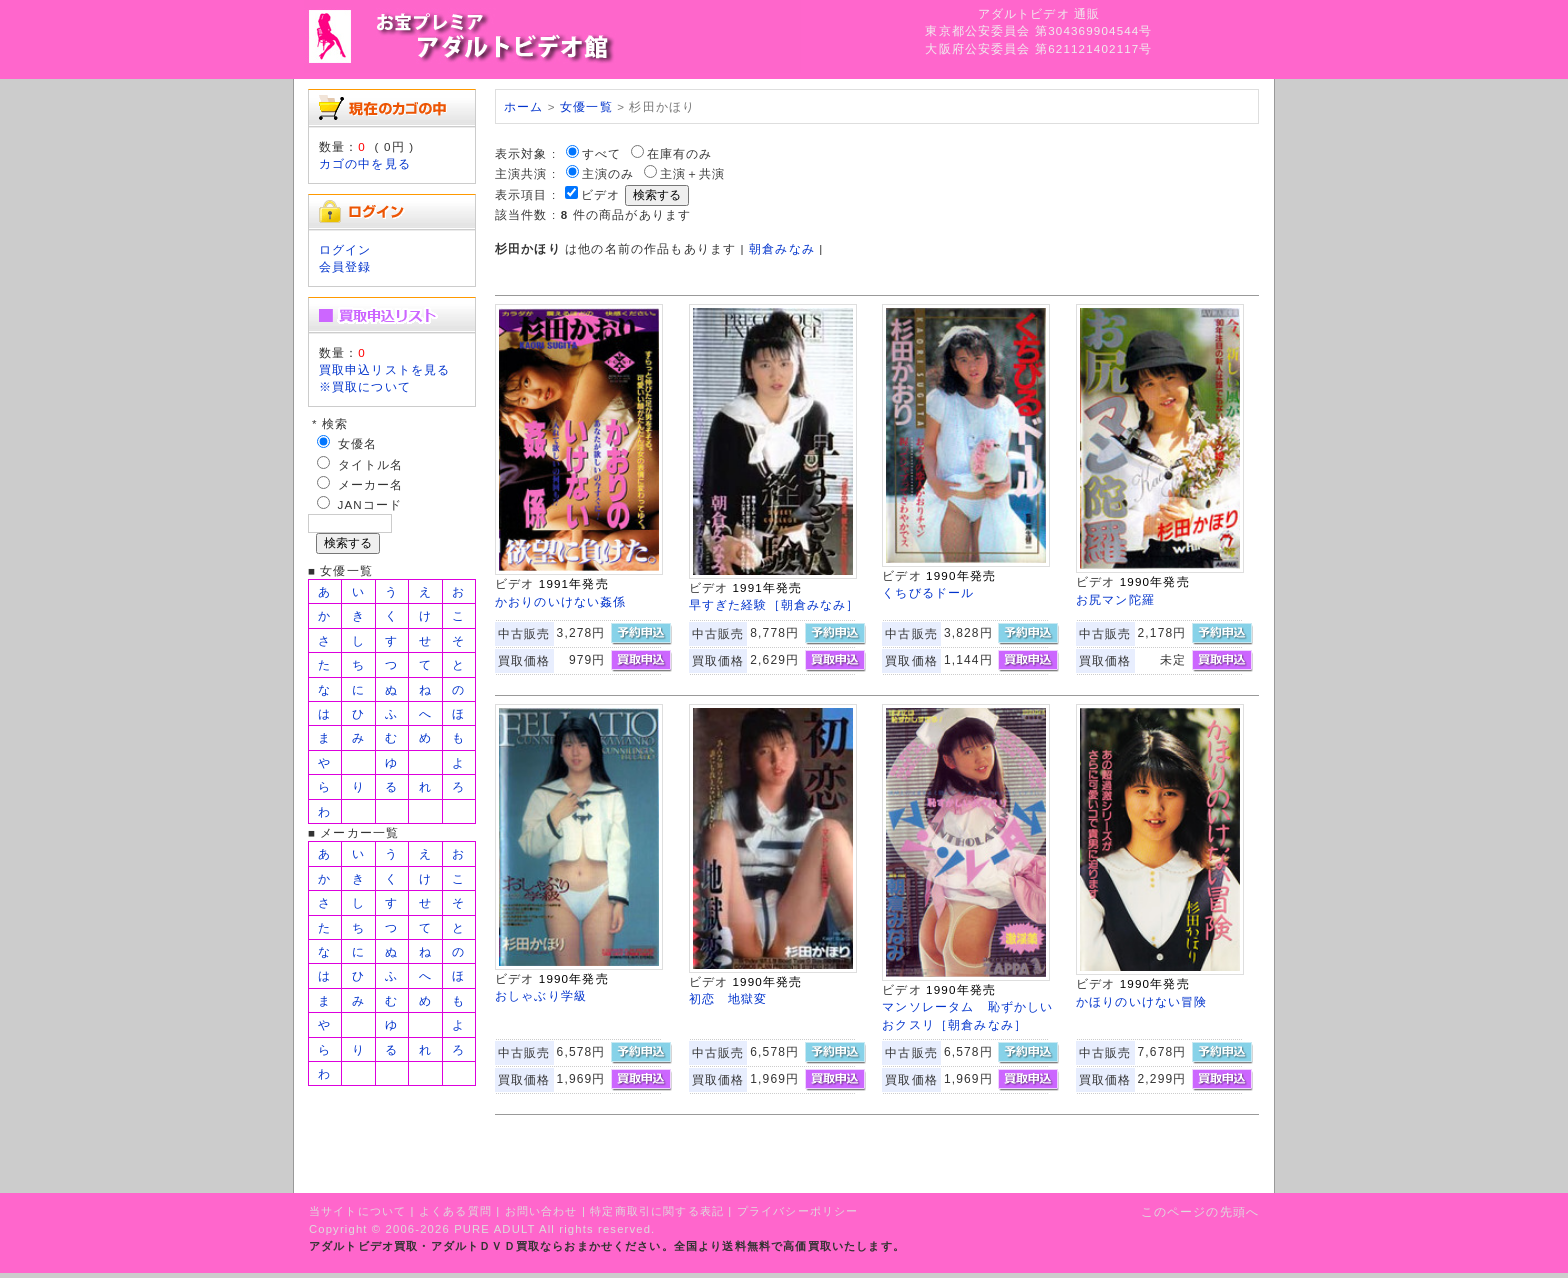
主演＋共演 (693, 173)
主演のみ (608, 173)
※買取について (365, 386)
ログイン (345, 249)
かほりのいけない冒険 (1142, 1001)
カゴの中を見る (365, 163)
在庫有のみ (680, 153)
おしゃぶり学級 (541, 995)
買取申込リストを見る (385, 369)
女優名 (357, 443)
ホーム (523, 106)
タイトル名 (371, 464)
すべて (601, 153)
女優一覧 (586, 106)
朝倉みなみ (782, 248)
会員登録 (345, 266)
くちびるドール (928, 592)
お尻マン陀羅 (1115, 599)
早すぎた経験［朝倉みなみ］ (774, 604)
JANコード (370, 504)
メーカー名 (371, 484)
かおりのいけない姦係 (561, 601)
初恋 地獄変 (728, 998)
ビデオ (600, 194)
